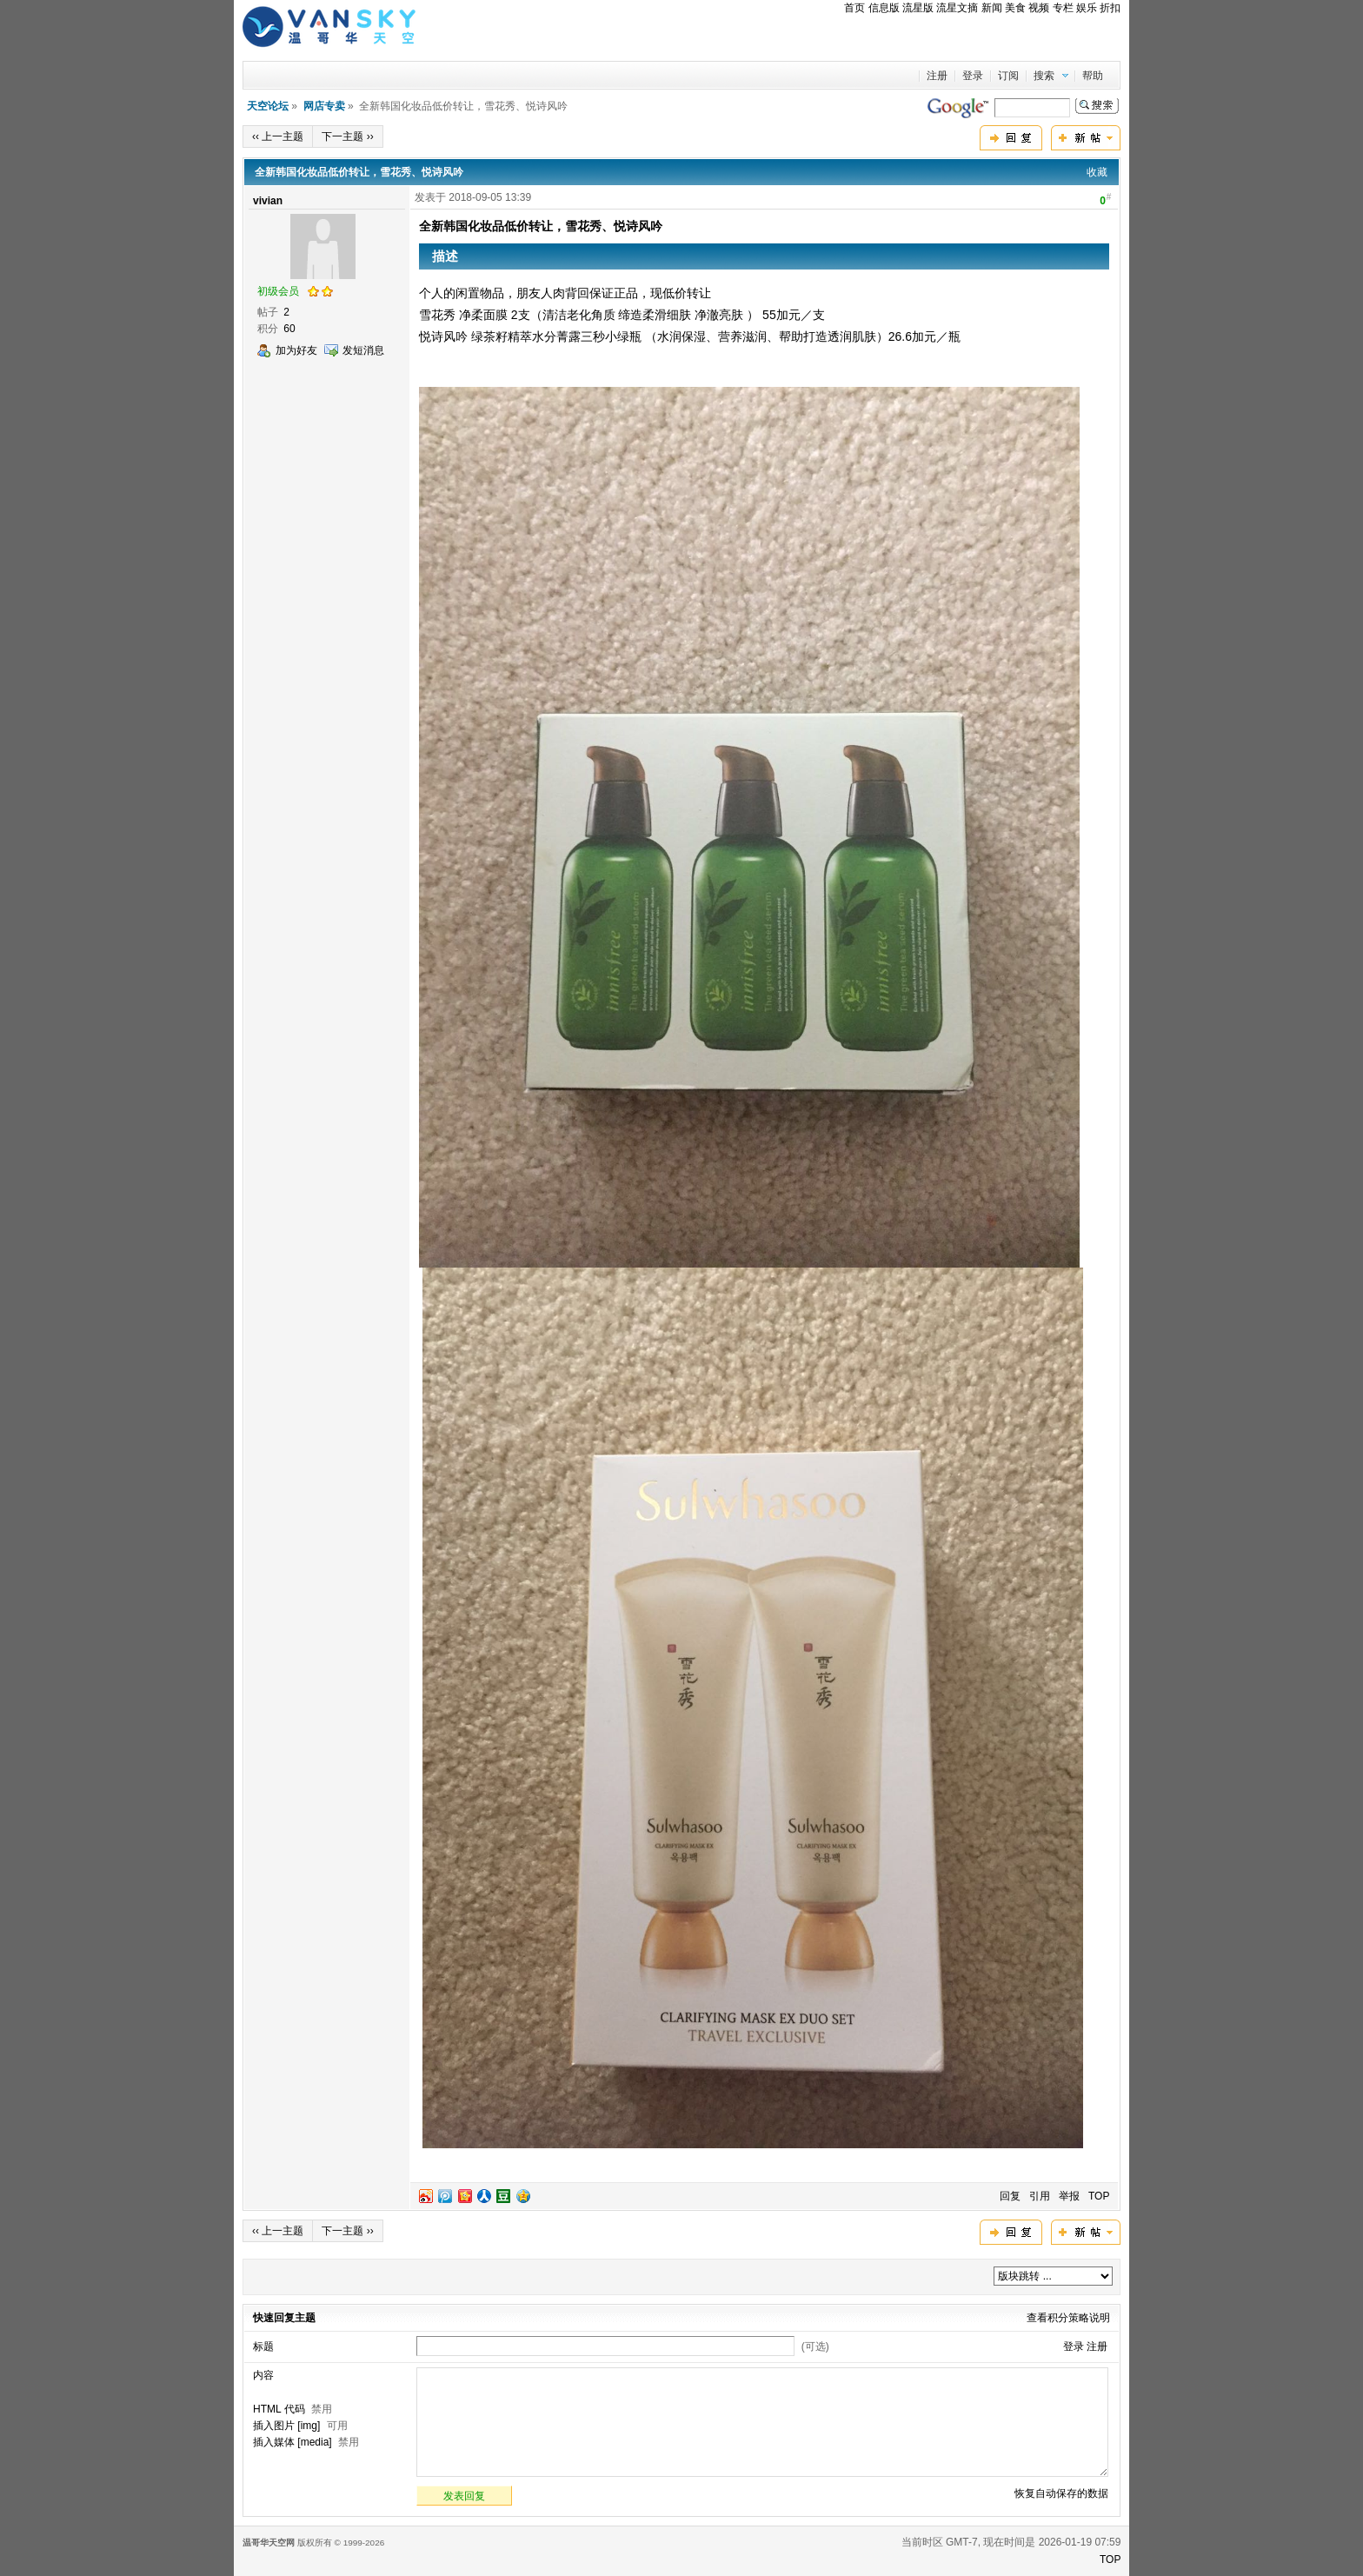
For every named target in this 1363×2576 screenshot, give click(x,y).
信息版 (884, 8)
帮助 (1092, 76)
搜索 (1044, 76)
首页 (854, 8)
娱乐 (1086, 8)
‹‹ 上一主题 (277, 136)
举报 (1069, 2196)
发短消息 (363, 350)
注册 (937, 76)
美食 (1015, 8)
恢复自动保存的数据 (1061, 2493)
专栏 (1063, 8)
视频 (1038, 8)
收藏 (1097, 172)
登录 (972, 76)
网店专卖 (324, 106)
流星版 (918, 8)
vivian (268, 201)
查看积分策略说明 (1068, 2318)
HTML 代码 (279, 2409)
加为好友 (296, 350)
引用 (1039, 2196)
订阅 (1008, 76)
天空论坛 (268, 106)
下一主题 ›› (347, 136)
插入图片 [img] (286, 2426)
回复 (1010, 2196)
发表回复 (464, 2496)
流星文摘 (957, 8)
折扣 (1110, 8)
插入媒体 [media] (292, 2442)
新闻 (991, 8)
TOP (1098, 2196)
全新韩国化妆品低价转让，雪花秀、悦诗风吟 (359, 172)
